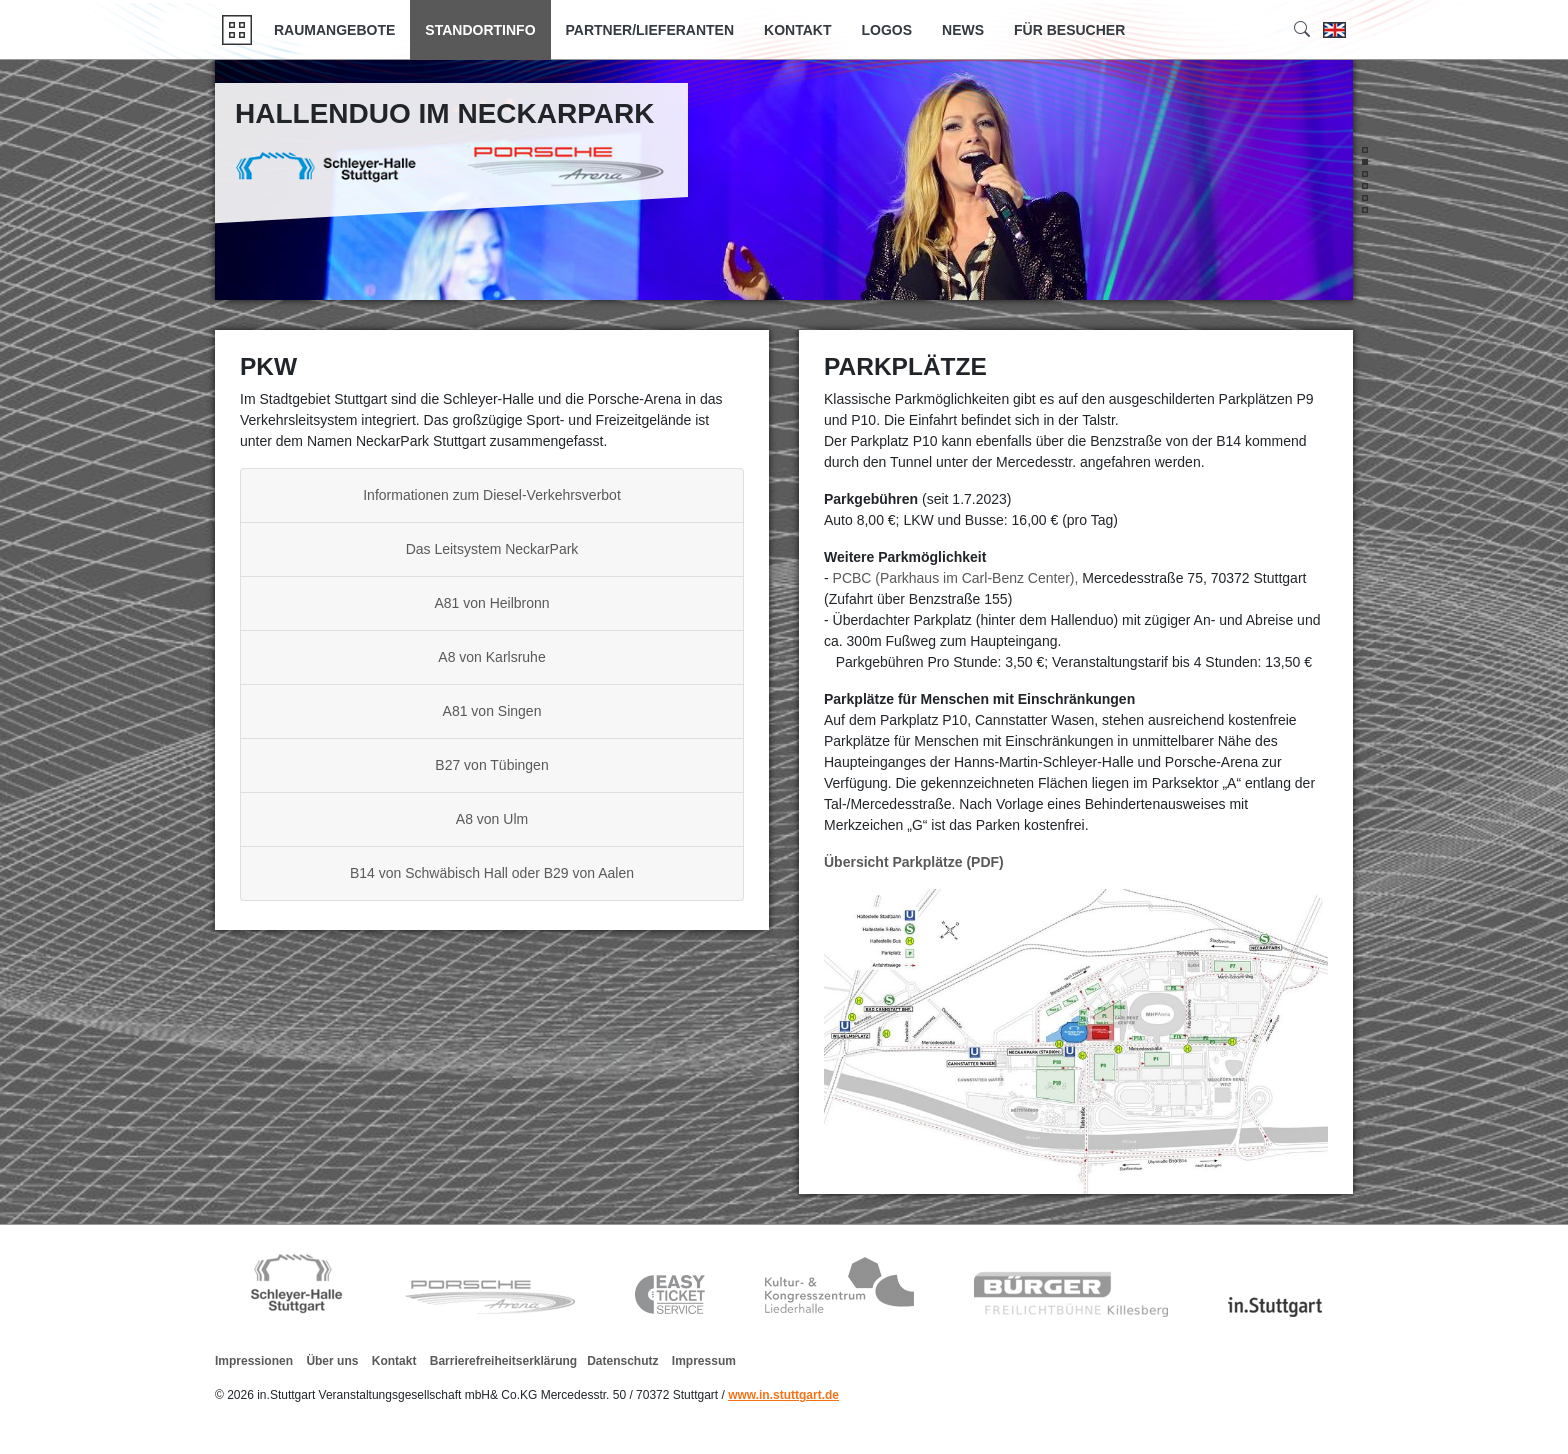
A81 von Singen (492, 711)
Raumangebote (334, 30)
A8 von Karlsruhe (491, 657)
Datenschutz (622, 1361)
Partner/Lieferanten (650, 30)
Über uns (332, 1361)
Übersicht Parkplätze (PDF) (914, 862)
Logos (886, 30)
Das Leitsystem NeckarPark (492, 549)
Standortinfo (480, 30)
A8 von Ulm (492, 819)
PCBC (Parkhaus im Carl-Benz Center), (958, 578)
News (963, 30)
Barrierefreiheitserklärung (503, 1361)
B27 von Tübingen (491, 765)
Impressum (704, 1361)
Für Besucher (1069, 30)
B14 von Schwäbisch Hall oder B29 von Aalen (492, 873)
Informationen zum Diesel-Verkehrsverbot (492, 495)
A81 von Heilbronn (491, 603)
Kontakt (797, 30)
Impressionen (254, 1361)
